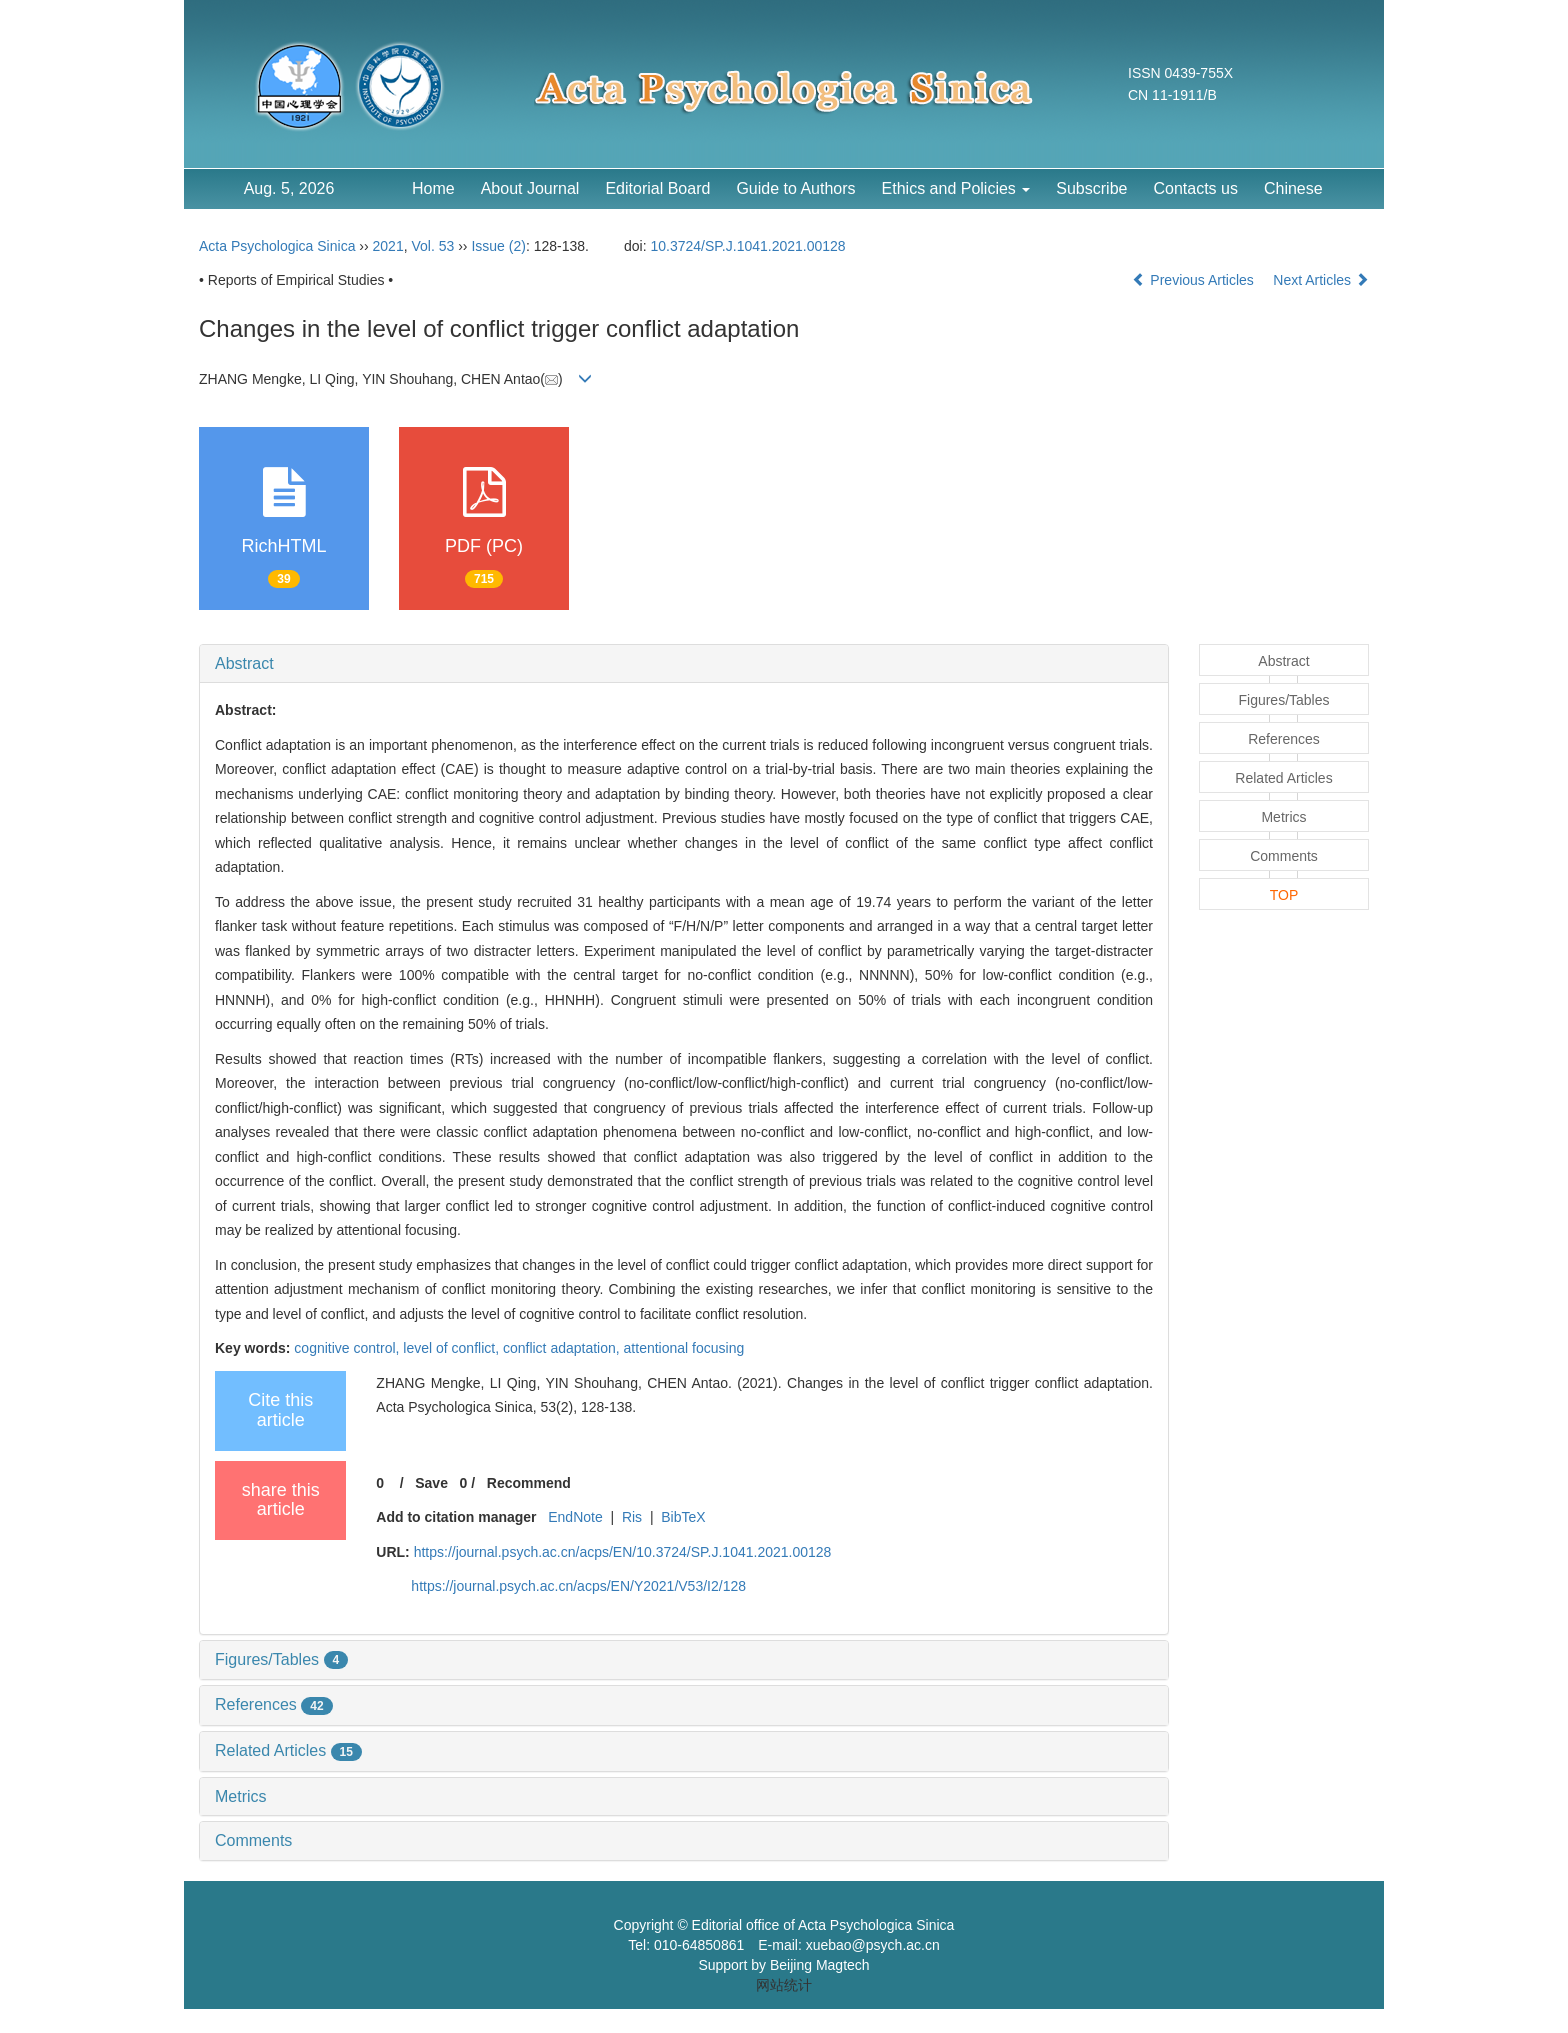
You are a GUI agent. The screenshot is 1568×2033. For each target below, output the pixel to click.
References (274, 1704)
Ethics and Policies (956, 188)
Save (431, 1483)
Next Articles (1321, 280)
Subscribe (1091, 188)
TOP (1284, 895)
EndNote (575, 1517)
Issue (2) (498, 246)
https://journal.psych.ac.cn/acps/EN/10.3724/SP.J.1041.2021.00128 (623, 1552)
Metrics (241, 1796)
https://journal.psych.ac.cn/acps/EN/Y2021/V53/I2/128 (578, 1586)
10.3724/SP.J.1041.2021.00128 (748, 246)
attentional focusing (684, 1348)
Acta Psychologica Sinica (277, 246)
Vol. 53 (432, 246)
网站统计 (784, 1985)
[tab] (684, 664)
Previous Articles (1194, 280)
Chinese (1293, 188)
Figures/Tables (281, 1659)
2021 (388, 246)
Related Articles (288, 1750)
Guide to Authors (795, 188)
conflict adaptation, (563, 1348)
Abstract (244, 663)
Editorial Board (657, 188)
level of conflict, (453, 1348)
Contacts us (1195, 188)
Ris (632, 1517)
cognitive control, (348, 1348)
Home (433, 188)
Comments (253, 1840)
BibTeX (683, 1517)
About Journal (530, 188)
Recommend (529, 1483)
